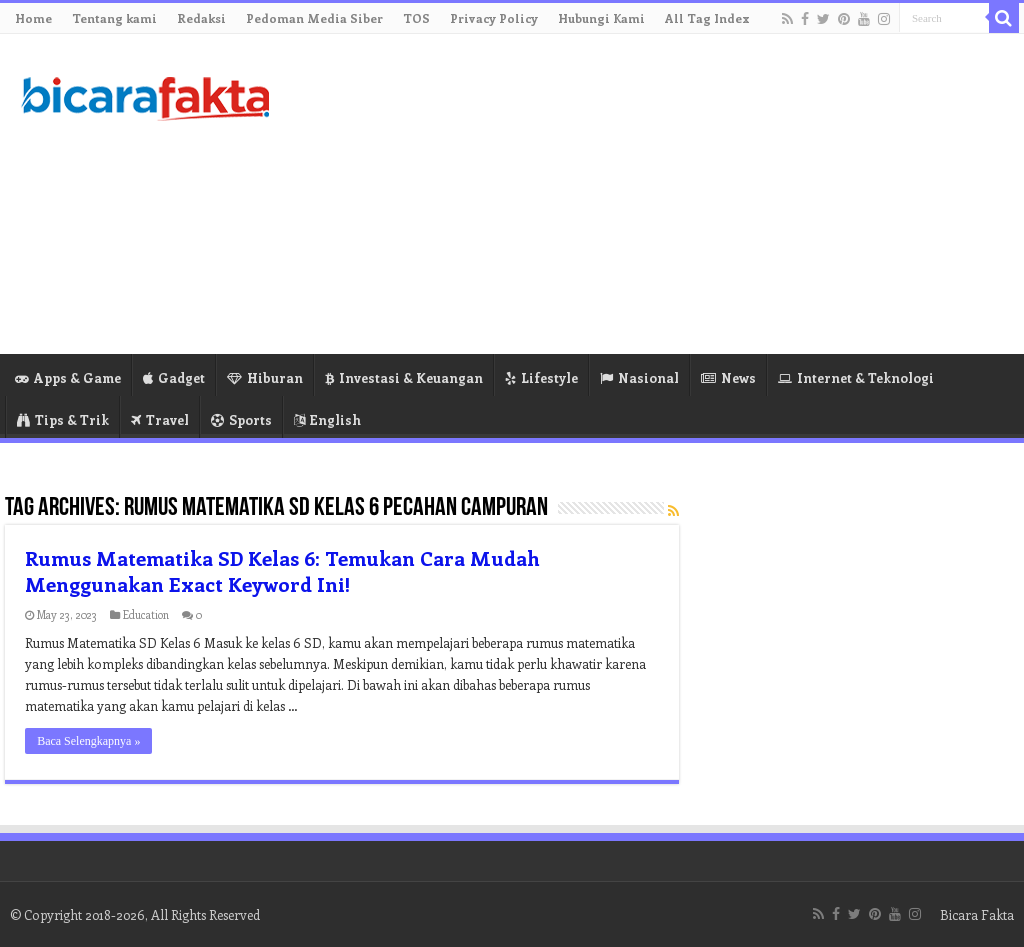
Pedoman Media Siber (314, 18)
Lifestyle (541, 377)
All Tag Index (707, 18)
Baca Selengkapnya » (88, 741)
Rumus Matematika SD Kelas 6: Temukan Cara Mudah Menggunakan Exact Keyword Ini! (282, 570)
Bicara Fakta (977, 914)
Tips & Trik (63, 419)
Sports (241, 419)
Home (33, 18)
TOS (416, 18)
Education (146, 614)
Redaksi (201, 18)
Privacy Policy (494, 18)
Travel (160, 419)
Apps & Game (68, 377)
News (728, 377)
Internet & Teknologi (856, 377)
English (327, 419)
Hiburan (265, 377)
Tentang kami (114, 18)
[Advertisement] (640, 194)
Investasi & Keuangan (404, 377)
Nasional (639, 377)
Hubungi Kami (601, 18)
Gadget (174, 377)
